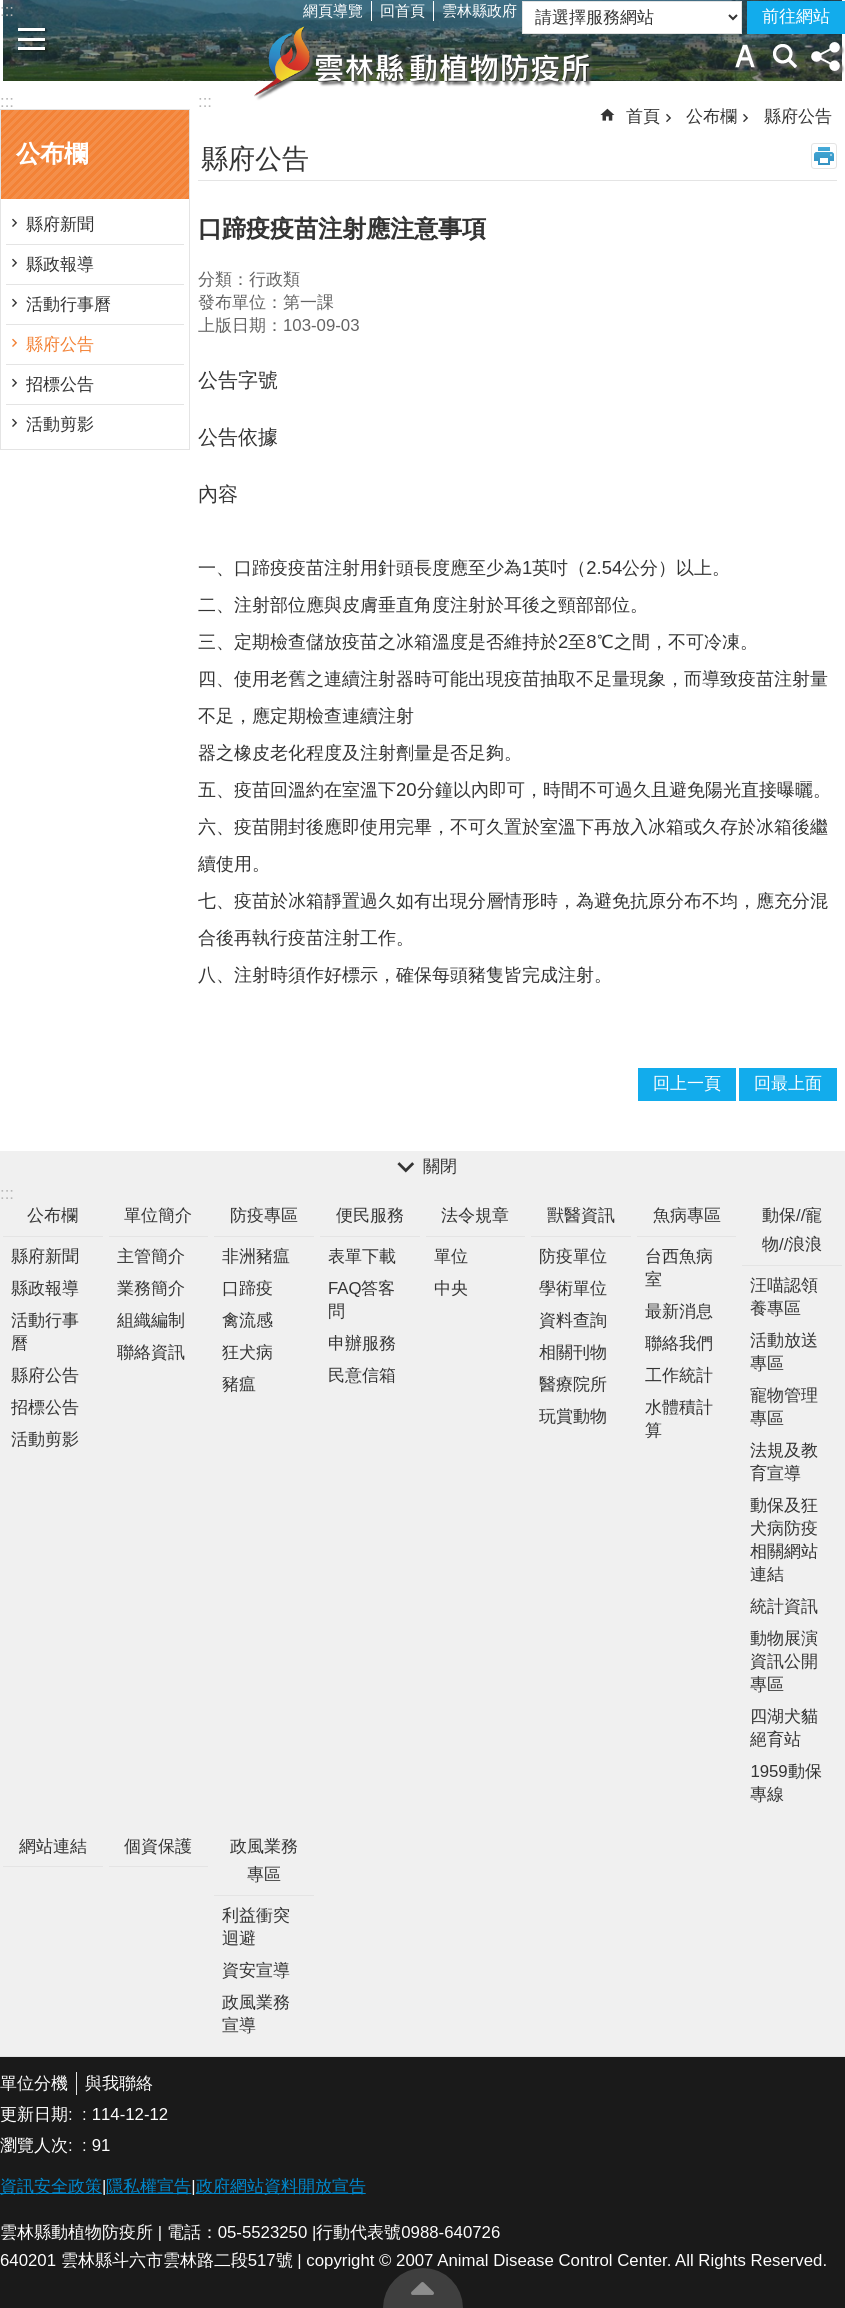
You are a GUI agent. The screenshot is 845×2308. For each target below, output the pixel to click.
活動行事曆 (68, 304)
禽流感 (247, 1320)
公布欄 (52, 154)
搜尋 (785, 56)
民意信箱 (362, 1375)
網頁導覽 (333, 10)
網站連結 (53, 1846)
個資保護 (158, 1846)
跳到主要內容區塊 (10, 10)
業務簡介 (151, 1288)
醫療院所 (573, 1384)
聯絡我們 (679, 1343)
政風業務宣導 (256, 2014)
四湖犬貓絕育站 (784, 1728)
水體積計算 (679, 1419)
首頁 (643, 116)
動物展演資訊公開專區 (784, 1661)
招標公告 (60, 384)
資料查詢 (573, 1320)
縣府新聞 (60, 224)
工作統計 (679, 1375)
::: (7, 101)
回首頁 (402, 10)
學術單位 (573, 1288)
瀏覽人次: (38, 2145)
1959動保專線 (785, 1783)
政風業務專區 (264, 1861)
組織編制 (151, 1320)
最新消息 (679, 1311)
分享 (825, 56)
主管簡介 (151, 1256)
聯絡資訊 (151, 1352)
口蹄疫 (247, 1288)
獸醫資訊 (581, 1215)
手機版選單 (32, 39)
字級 (745, 56)
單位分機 (34, 2083)
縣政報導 (60, 264)
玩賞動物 (573, 1416)
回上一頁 (687, 1083)
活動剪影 (60, 424)
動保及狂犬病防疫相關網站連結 (784, 1540)
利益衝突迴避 (256, 1927)
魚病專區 (687, 1215)
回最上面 (423, 2288)
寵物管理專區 (784, 1407)
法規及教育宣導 (784, 1462)
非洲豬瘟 (256, 1256)
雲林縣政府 (479, 10)
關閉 (440, 1166)
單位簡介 (158, 1215)
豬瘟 (239, 1384)
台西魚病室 (679, 1268)
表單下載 (362, 1256)
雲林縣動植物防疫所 (423, 61)
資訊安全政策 (51, 2186)
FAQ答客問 (362, 1300)
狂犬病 (247, 1352)
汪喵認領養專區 (784, 1297)
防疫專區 (264, 1215)
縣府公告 (60, 344)
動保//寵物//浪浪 (792, 1230)
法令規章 (475, 1215)
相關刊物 (573, 1352)
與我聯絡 (119, 2083)
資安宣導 (256, 1970)
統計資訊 (784, 1606)
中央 (451, 1288)
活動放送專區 (784, 1352)
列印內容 (824, 156)
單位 (451, 1256)
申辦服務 (362, 1343)
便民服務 (370, 1215)
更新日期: (38, 2114)
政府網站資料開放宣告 (281, 2186)
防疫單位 (573, 1256)
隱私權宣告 (148, 2186)
